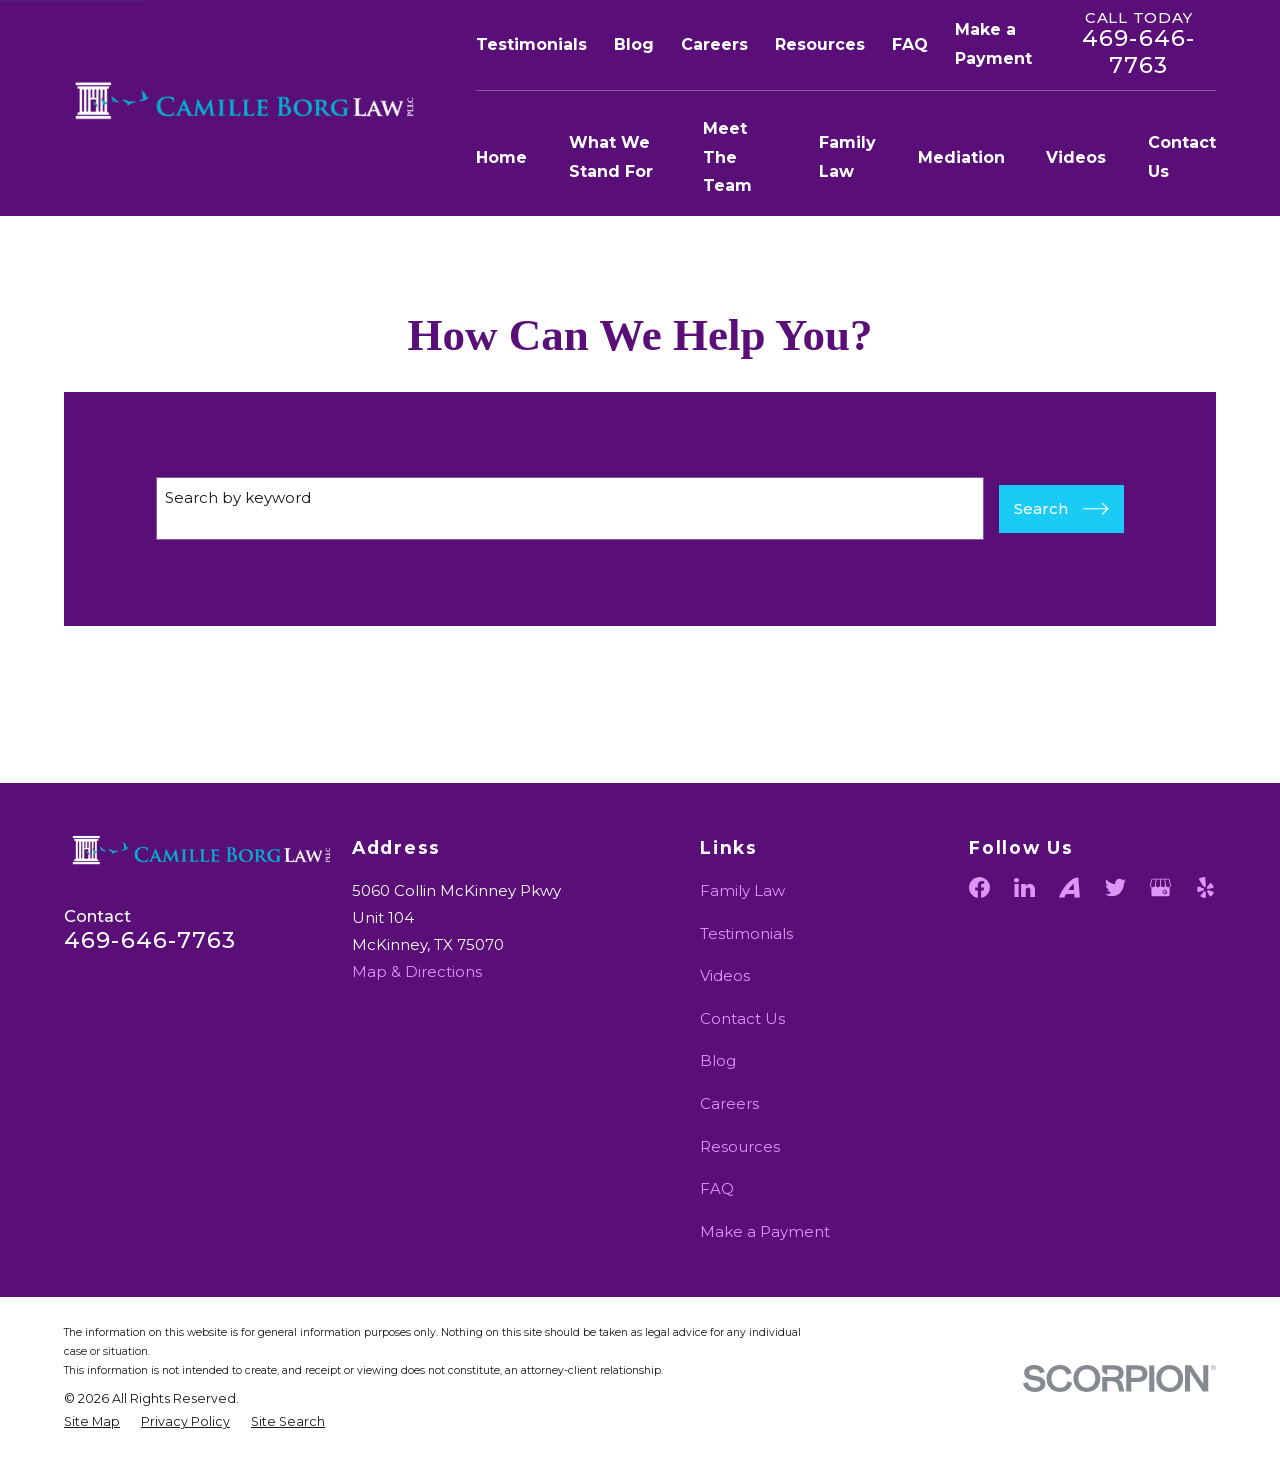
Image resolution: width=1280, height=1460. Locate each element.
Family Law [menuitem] (847, 157)
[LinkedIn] (1024, 887)
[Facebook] (979, 887)
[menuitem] (92, 1422)
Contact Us (742, 1018)
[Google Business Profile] (1160, 887)
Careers (714, 44)
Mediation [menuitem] (961, 157)
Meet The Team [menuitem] (727, 157)
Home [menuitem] (501, 157)
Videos (725, 975)
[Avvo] (1069, 887)
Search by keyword (238, 497)
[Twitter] (1115, 887)
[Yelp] (1205, 887)
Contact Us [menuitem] (1182, 157)
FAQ (910, 44)
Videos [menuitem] (1076, 157)
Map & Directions (417, 971)
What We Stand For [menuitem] (611, 157)
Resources (820, 44)
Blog (634, 44)
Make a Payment (765, 1231)
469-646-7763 (1138, 51)
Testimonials (531, 44)
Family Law (742, 890)
